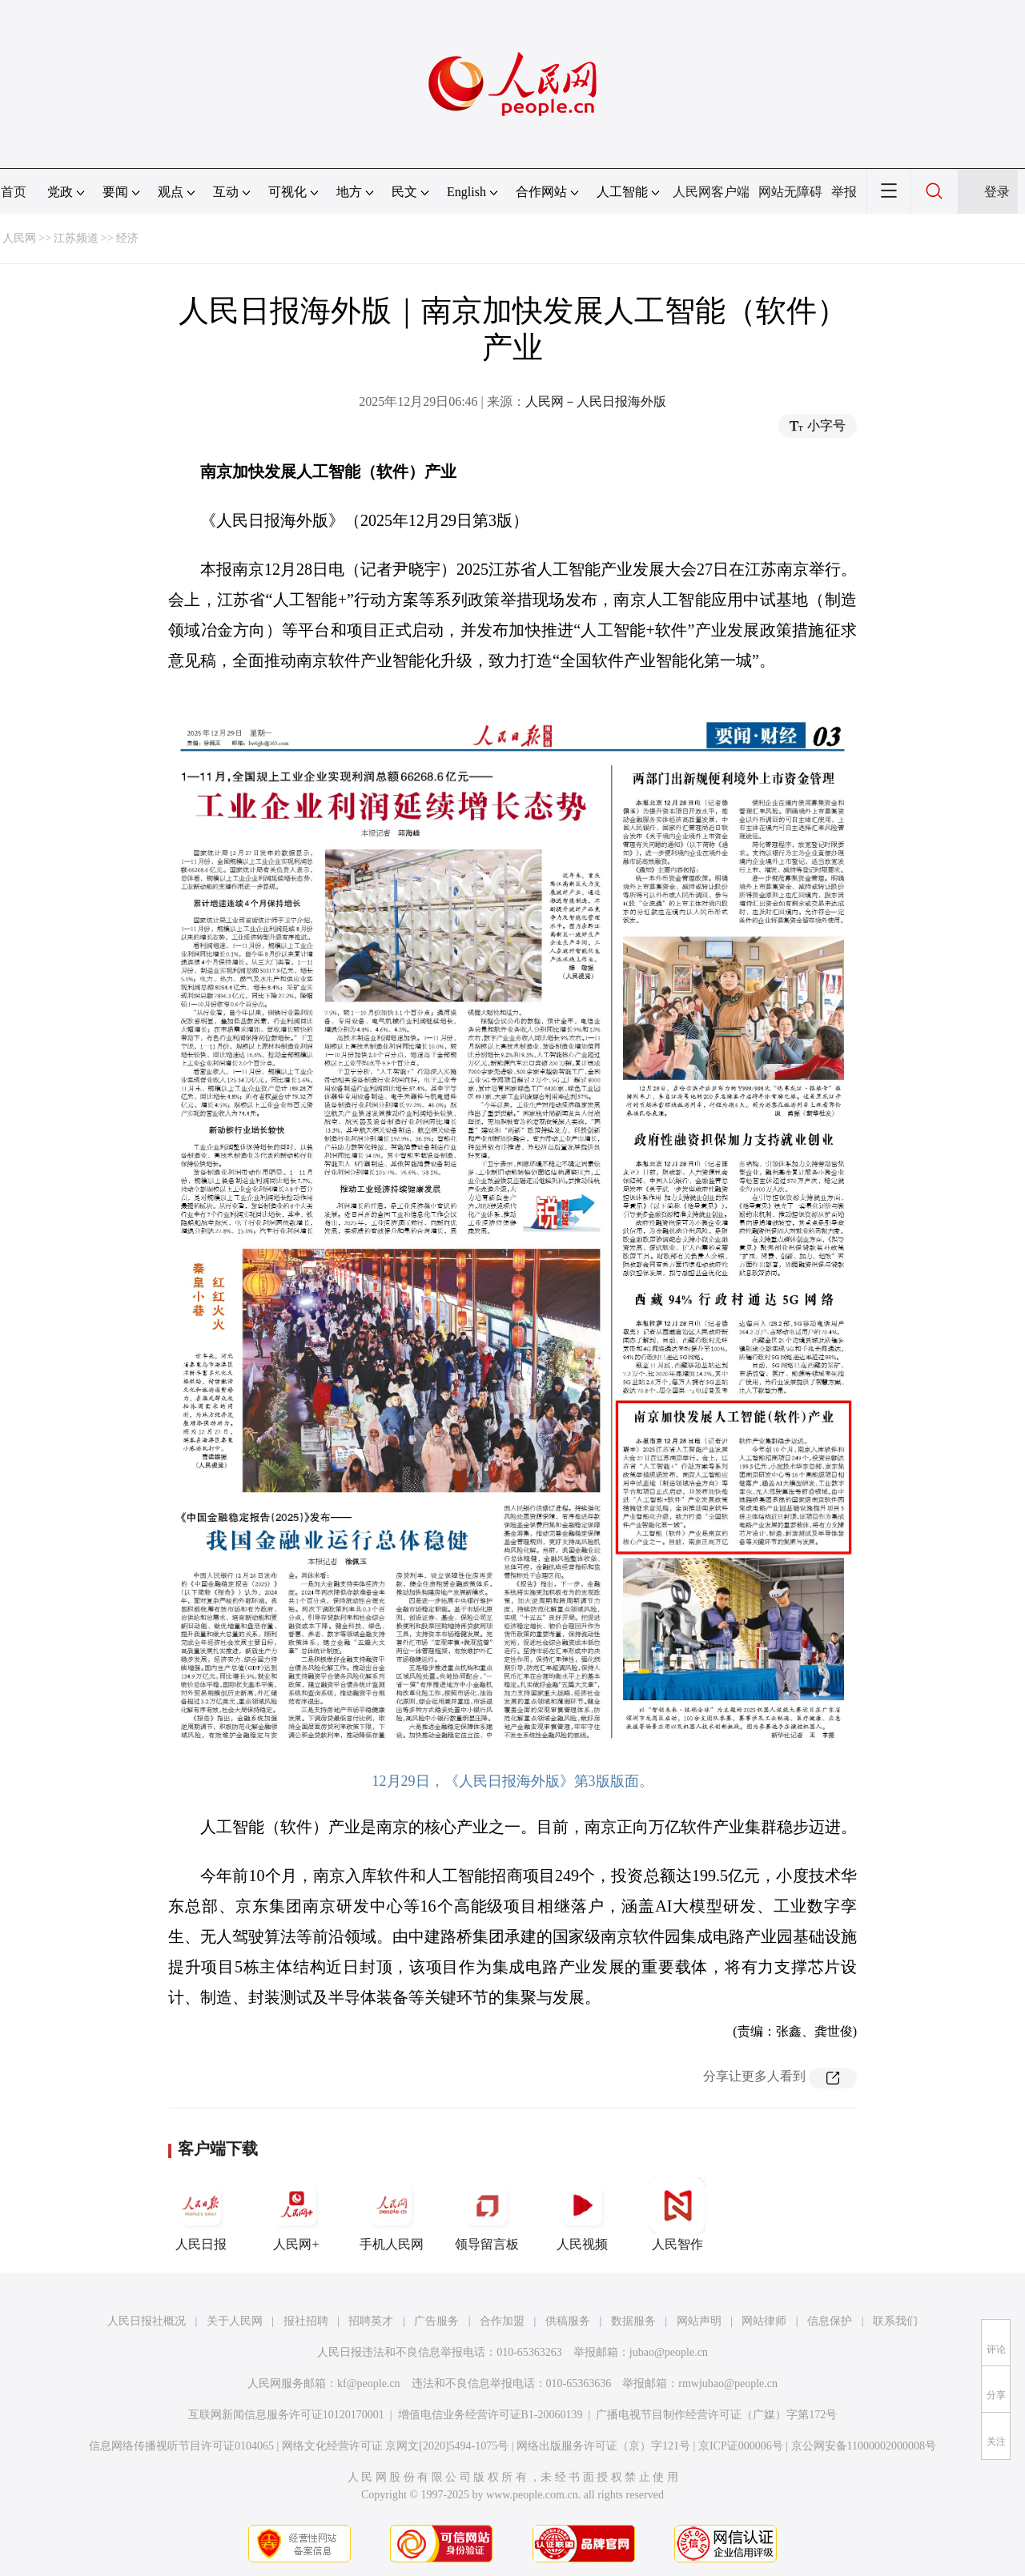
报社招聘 (305, 2321)
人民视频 (582, 2214)
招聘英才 (370, 2321)
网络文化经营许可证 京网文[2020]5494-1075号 (395, 2446)
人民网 (19, 238)
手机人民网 (392, 2214)
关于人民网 (235, 2321)
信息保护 (829, 2321)
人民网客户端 (711, 192)
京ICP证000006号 (740, 2446)
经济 (127, 238)
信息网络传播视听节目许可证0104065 (181, 2446)
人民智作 (677, 2214)
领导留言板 (487, 2214)
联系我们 (895, 2321)
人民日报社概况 (146, 2321)
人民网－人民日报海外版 (595, 401)
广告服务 (436, 2321)
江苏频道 (76, 238)
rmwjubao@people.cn (728, 2383)
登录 (997, 192)
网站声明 (699, 2321)
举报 (844, 192)
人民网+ (296, 2214)
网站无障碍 (790, 192)
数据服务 (633, 2321)
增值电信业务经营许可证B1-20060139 (490, 2415)
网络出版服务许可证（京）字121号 (603, 2446)
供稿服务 (567, 2321)
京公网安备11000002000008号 (863, 2446)
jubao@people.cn (668, 2352)
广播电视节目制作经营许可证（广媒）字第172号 (716, 2415)
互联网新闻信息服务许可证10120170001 (286, 2415)
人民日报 (201, 2214)
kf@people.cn (368, 2383)
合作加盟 (502, 2321)
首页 (13, 192)
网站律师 (764, 2321)
